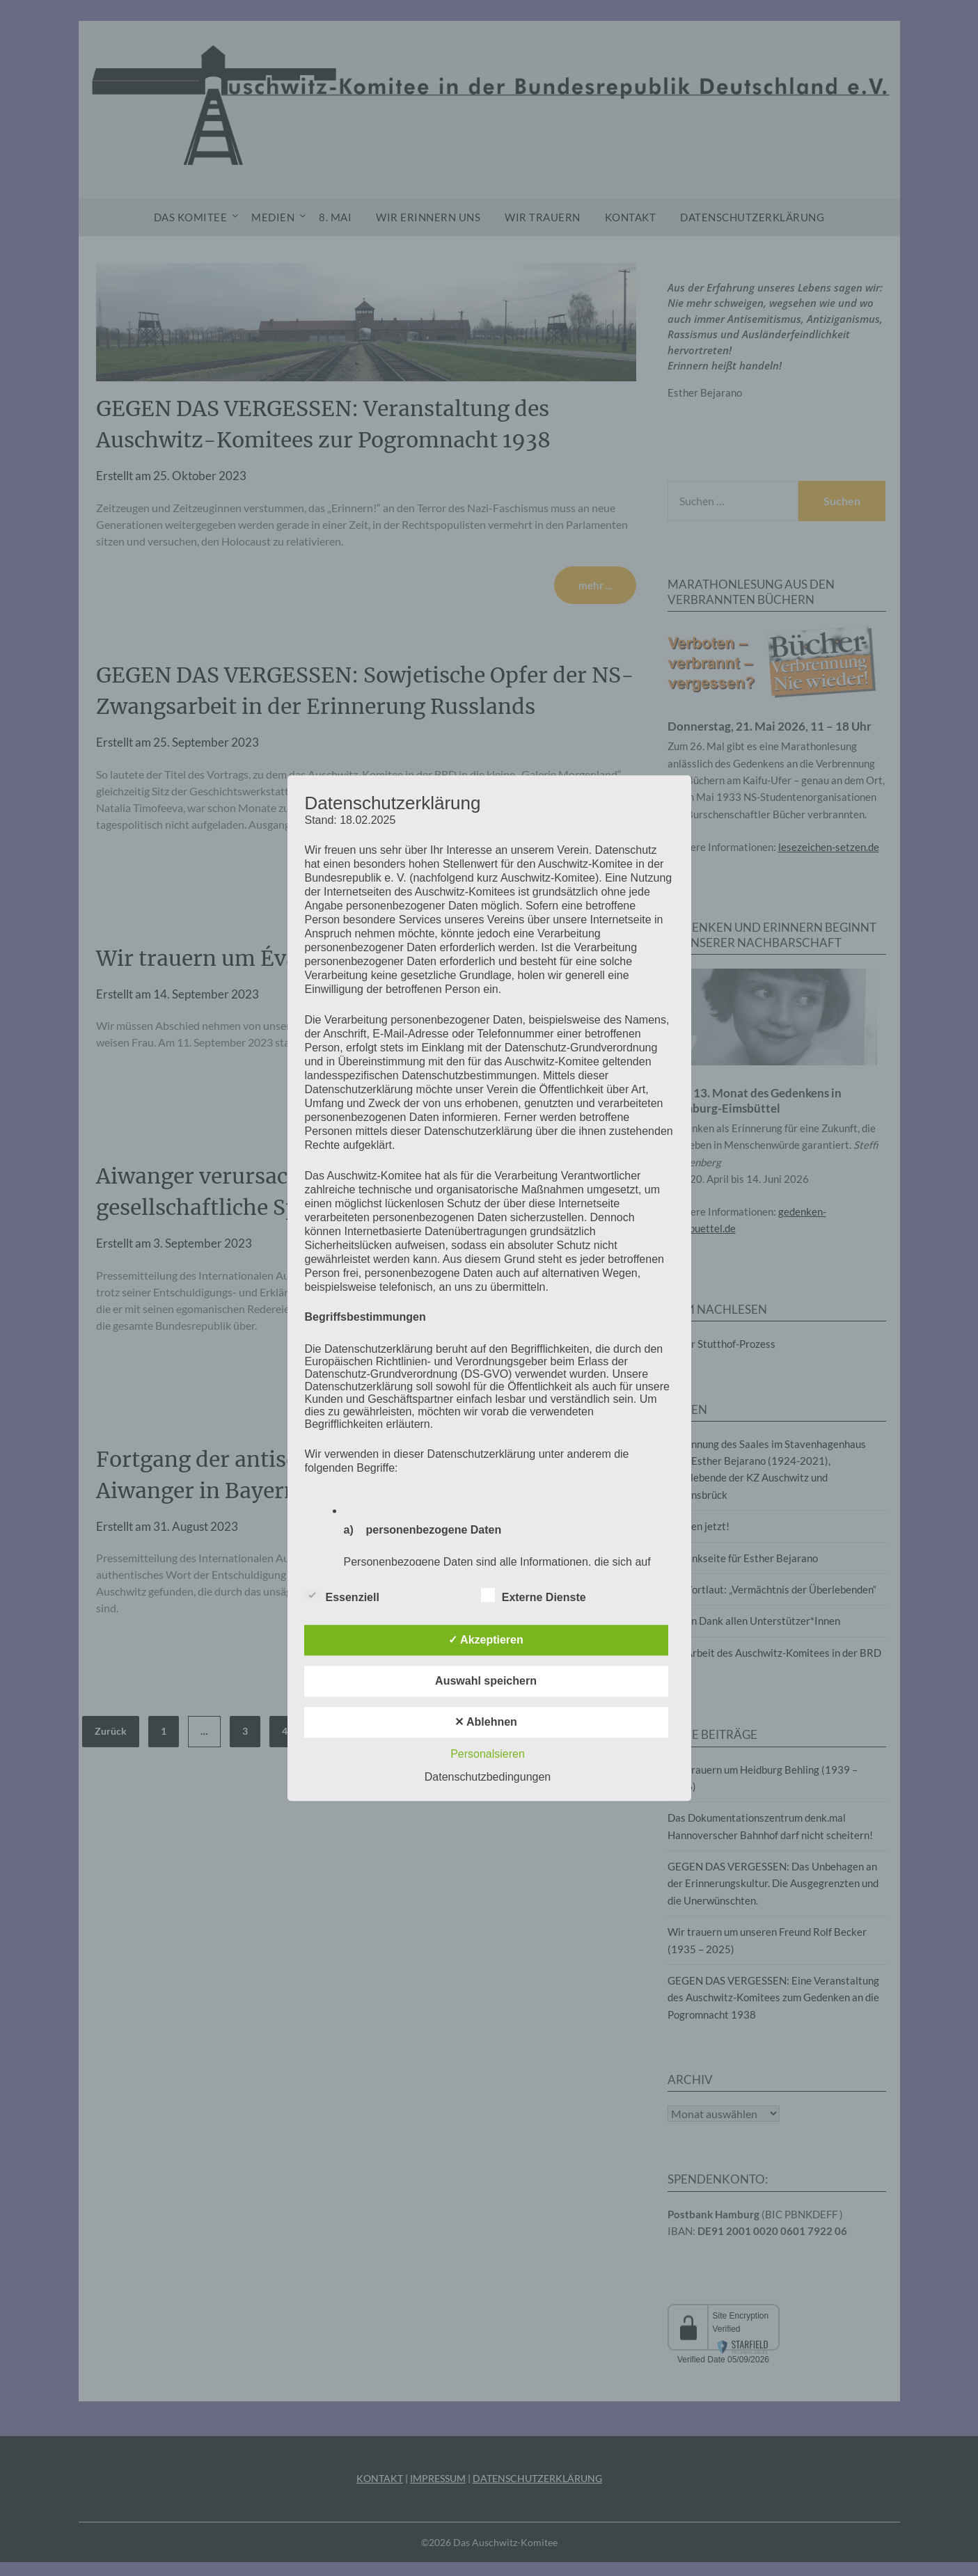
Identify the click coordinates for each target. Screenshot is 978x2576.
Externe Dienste (533, 1595)
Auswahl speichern (486, 1681)
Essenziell (342, 1595)
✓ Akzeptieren (485, 1640)
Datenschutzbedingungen (488, 1777)
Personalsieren (487, 1754)
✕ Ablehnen (486, 1722)
